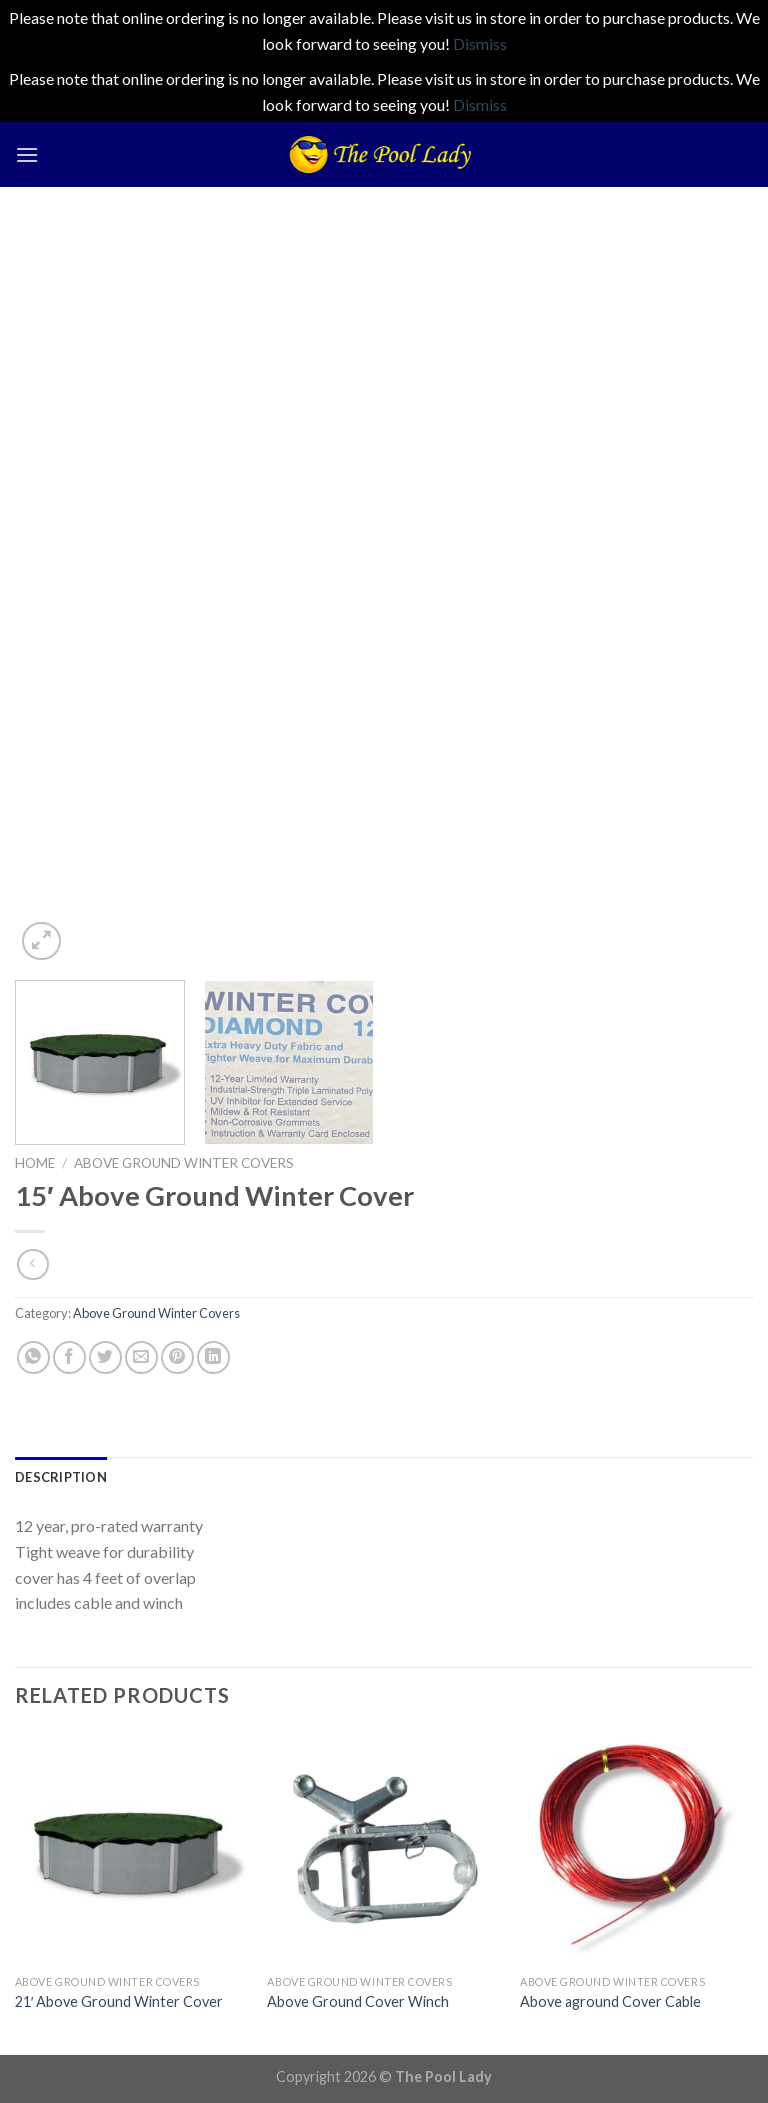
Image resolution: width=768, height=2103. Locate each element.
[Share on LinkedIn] (213, 1357)
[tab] (61, 1477)
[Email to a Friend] (141, 1357)
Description (61, 1477)
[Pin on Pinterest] (177, 1357)
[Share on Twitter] (105, 1357)
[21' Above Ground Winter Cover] (131, 1848)
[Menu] (27, 154)
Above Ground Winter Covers (184, 1163)
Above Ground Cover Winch (358, 2001)
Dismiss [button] (480, 43)
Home (35, 1163)
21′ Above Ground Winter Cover (119, 2001)
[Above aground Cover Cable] (636, 1848)
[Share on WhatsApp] (33, 1357)
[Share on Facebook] (69, 1357)
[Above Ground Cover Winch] (383, 1848)
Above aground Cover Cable (610, 2001)
